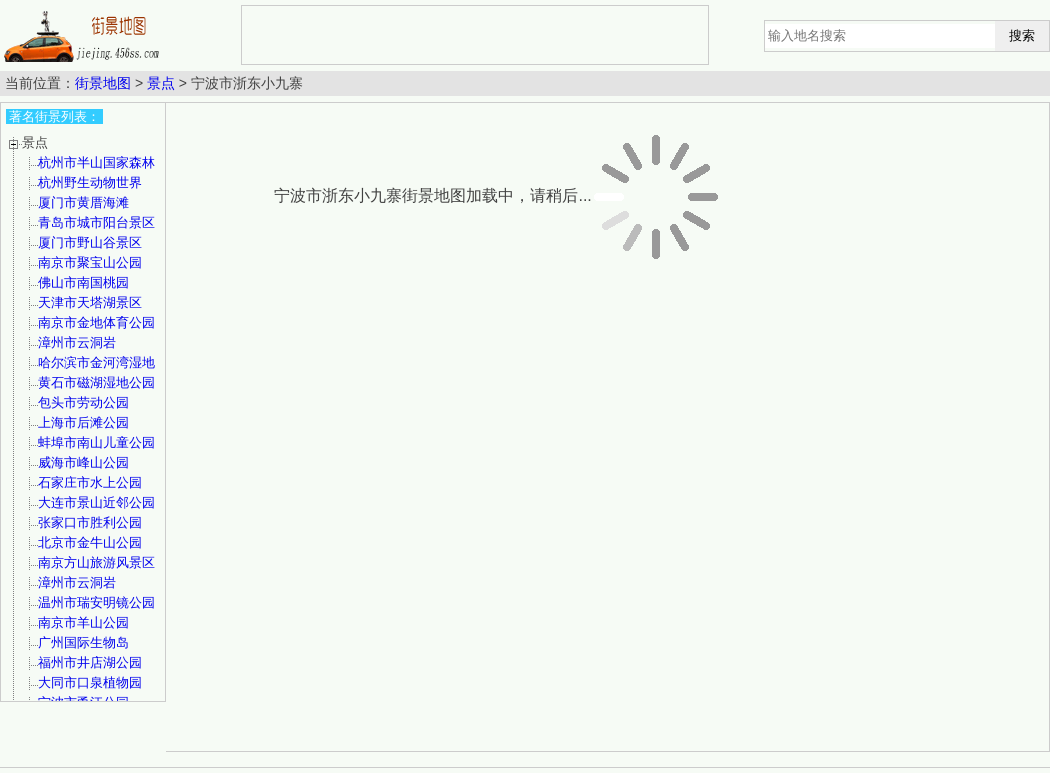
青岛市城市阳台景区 (96, 222)
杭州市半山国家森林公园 (96, 169)
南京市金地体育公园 (96, 322)
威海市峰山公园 (83, 462)
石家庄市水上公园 (90, 482)
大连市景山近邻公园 (96, 502)
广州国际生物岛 (83, 642)
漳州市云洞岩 (77, 342)
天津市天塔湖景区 (90, 302)
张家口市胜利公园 (90, 522)
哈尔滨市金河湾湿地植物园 (96, 369)
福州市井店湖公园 (90, 662)
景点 (161, 83)
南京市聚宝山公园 (90, 262)
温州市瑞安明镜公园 (96, 602)
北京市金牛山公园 (90, 542)
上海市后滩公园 (83, 422)
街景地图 (103, 83)
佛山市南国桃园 (83, 282)
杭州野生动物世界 (90, 182)
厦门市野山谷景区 (90, 242)
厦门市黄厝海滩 (83, 202)
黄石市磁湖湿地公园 (96, 382)
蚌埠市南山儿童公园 (96, 442)
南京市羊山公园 (83, 622)
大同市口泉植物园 (90, 682)
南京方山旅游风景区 (96, 562)
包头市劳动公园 (83, 402)
